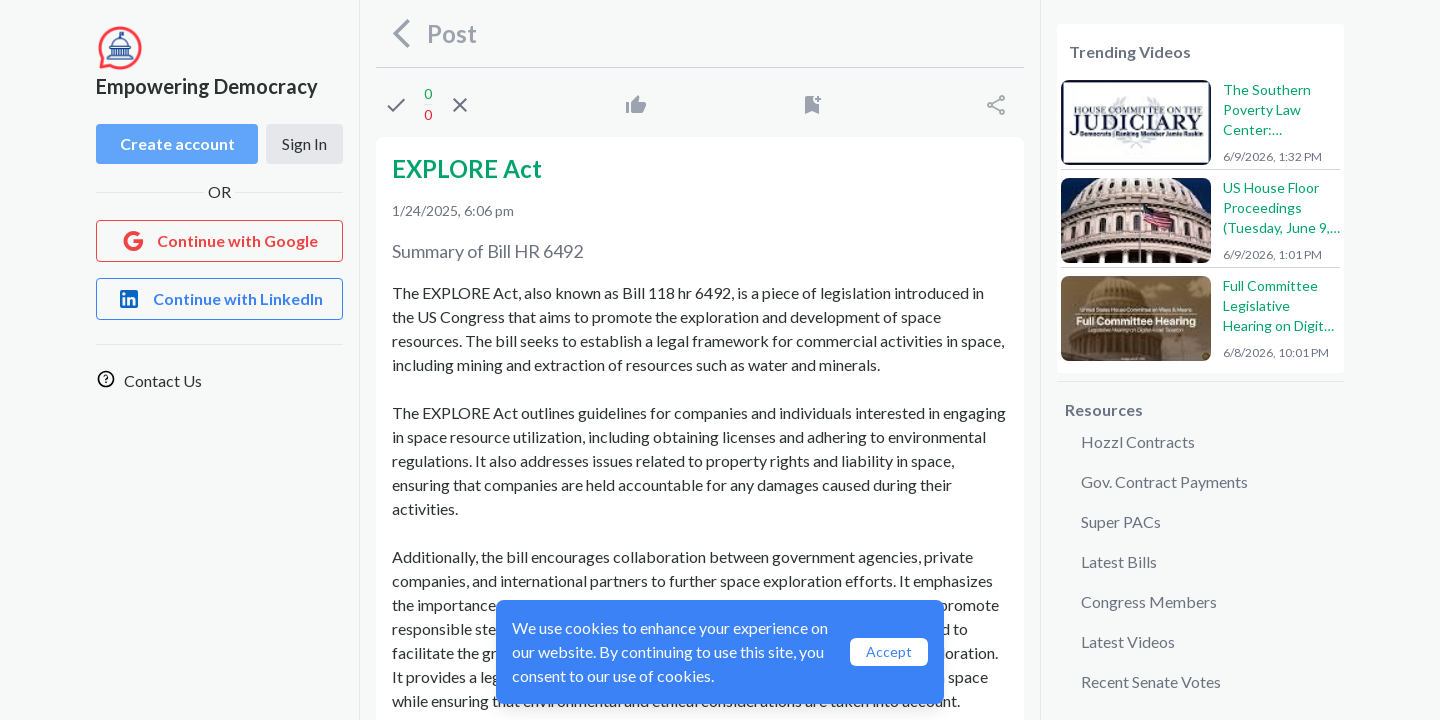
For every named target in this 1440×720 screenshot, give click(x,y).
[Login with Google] (219, 241)
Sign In (304, 143)
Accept (889, 651)
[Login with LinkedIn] (219, 299)
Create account (177, 143)
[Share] (996, 105)
